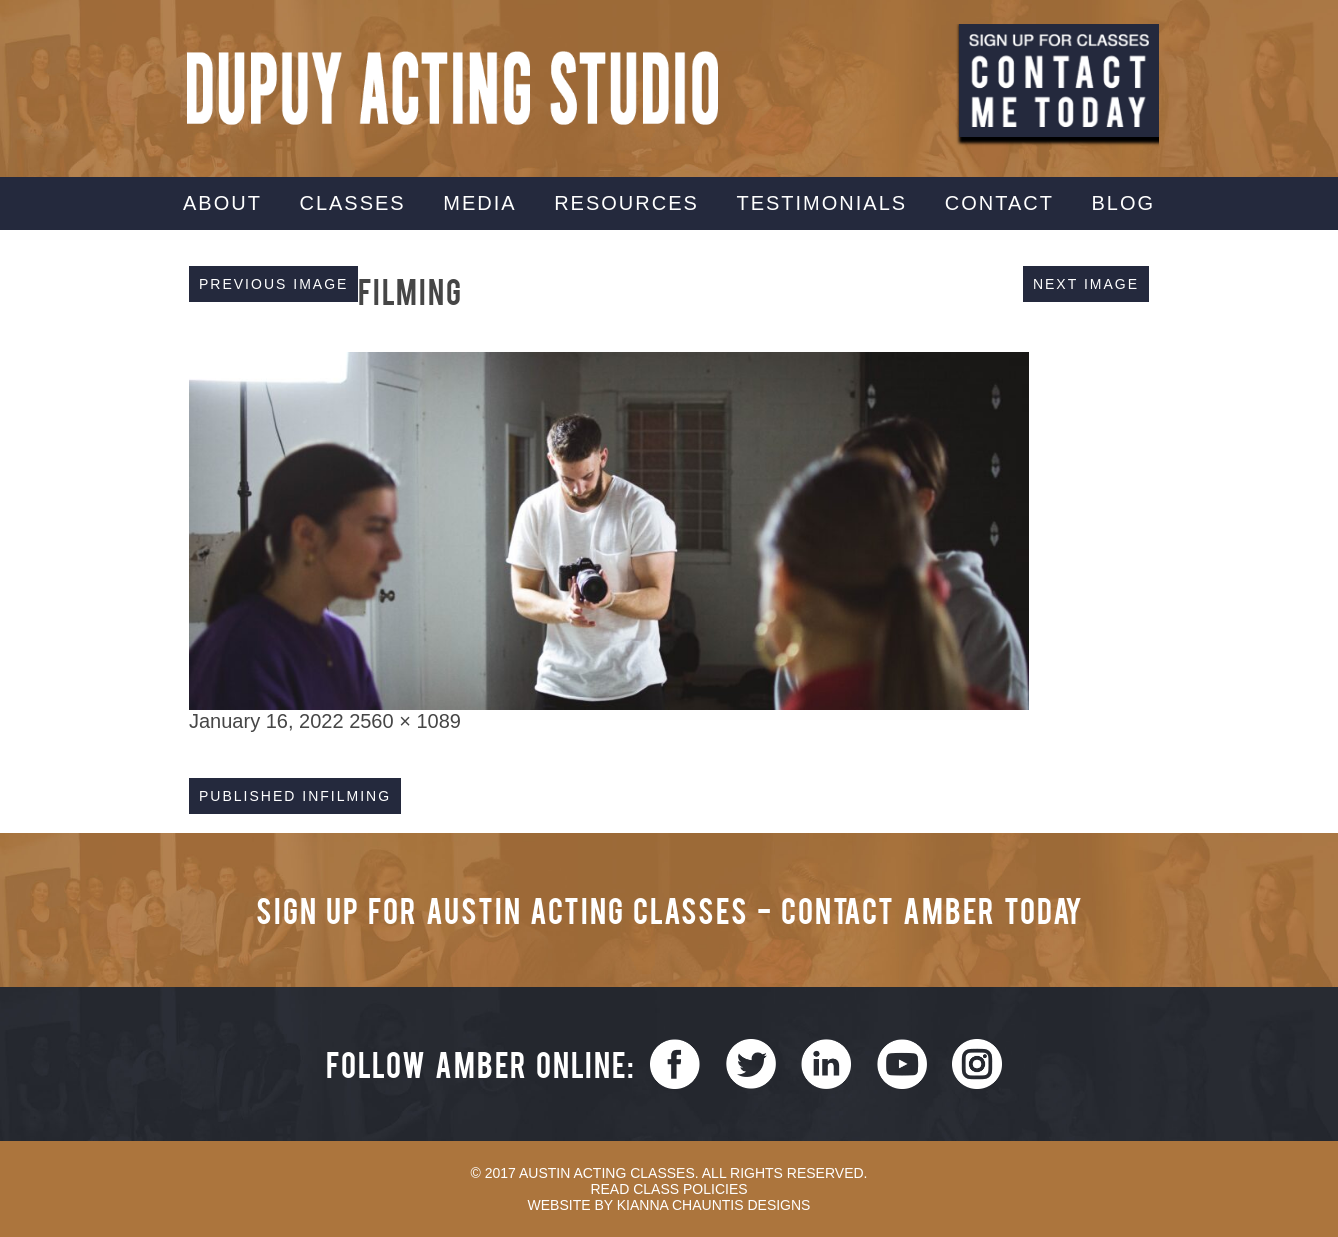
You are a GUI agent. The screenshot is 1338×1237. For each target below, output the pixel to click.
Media (479, 203)
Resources (626, 203)
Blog (1123, 203)
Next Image (1086, 284)
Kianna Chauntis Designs (714, 1205)
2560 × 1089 (405, 721)
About (222, 203)
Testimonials (821, 203)
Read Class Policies (668, 1189)
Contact (999, 203)
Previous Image (273, 284)
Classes (352, 203)
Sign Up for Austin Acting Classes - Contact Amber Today (669, 909)
